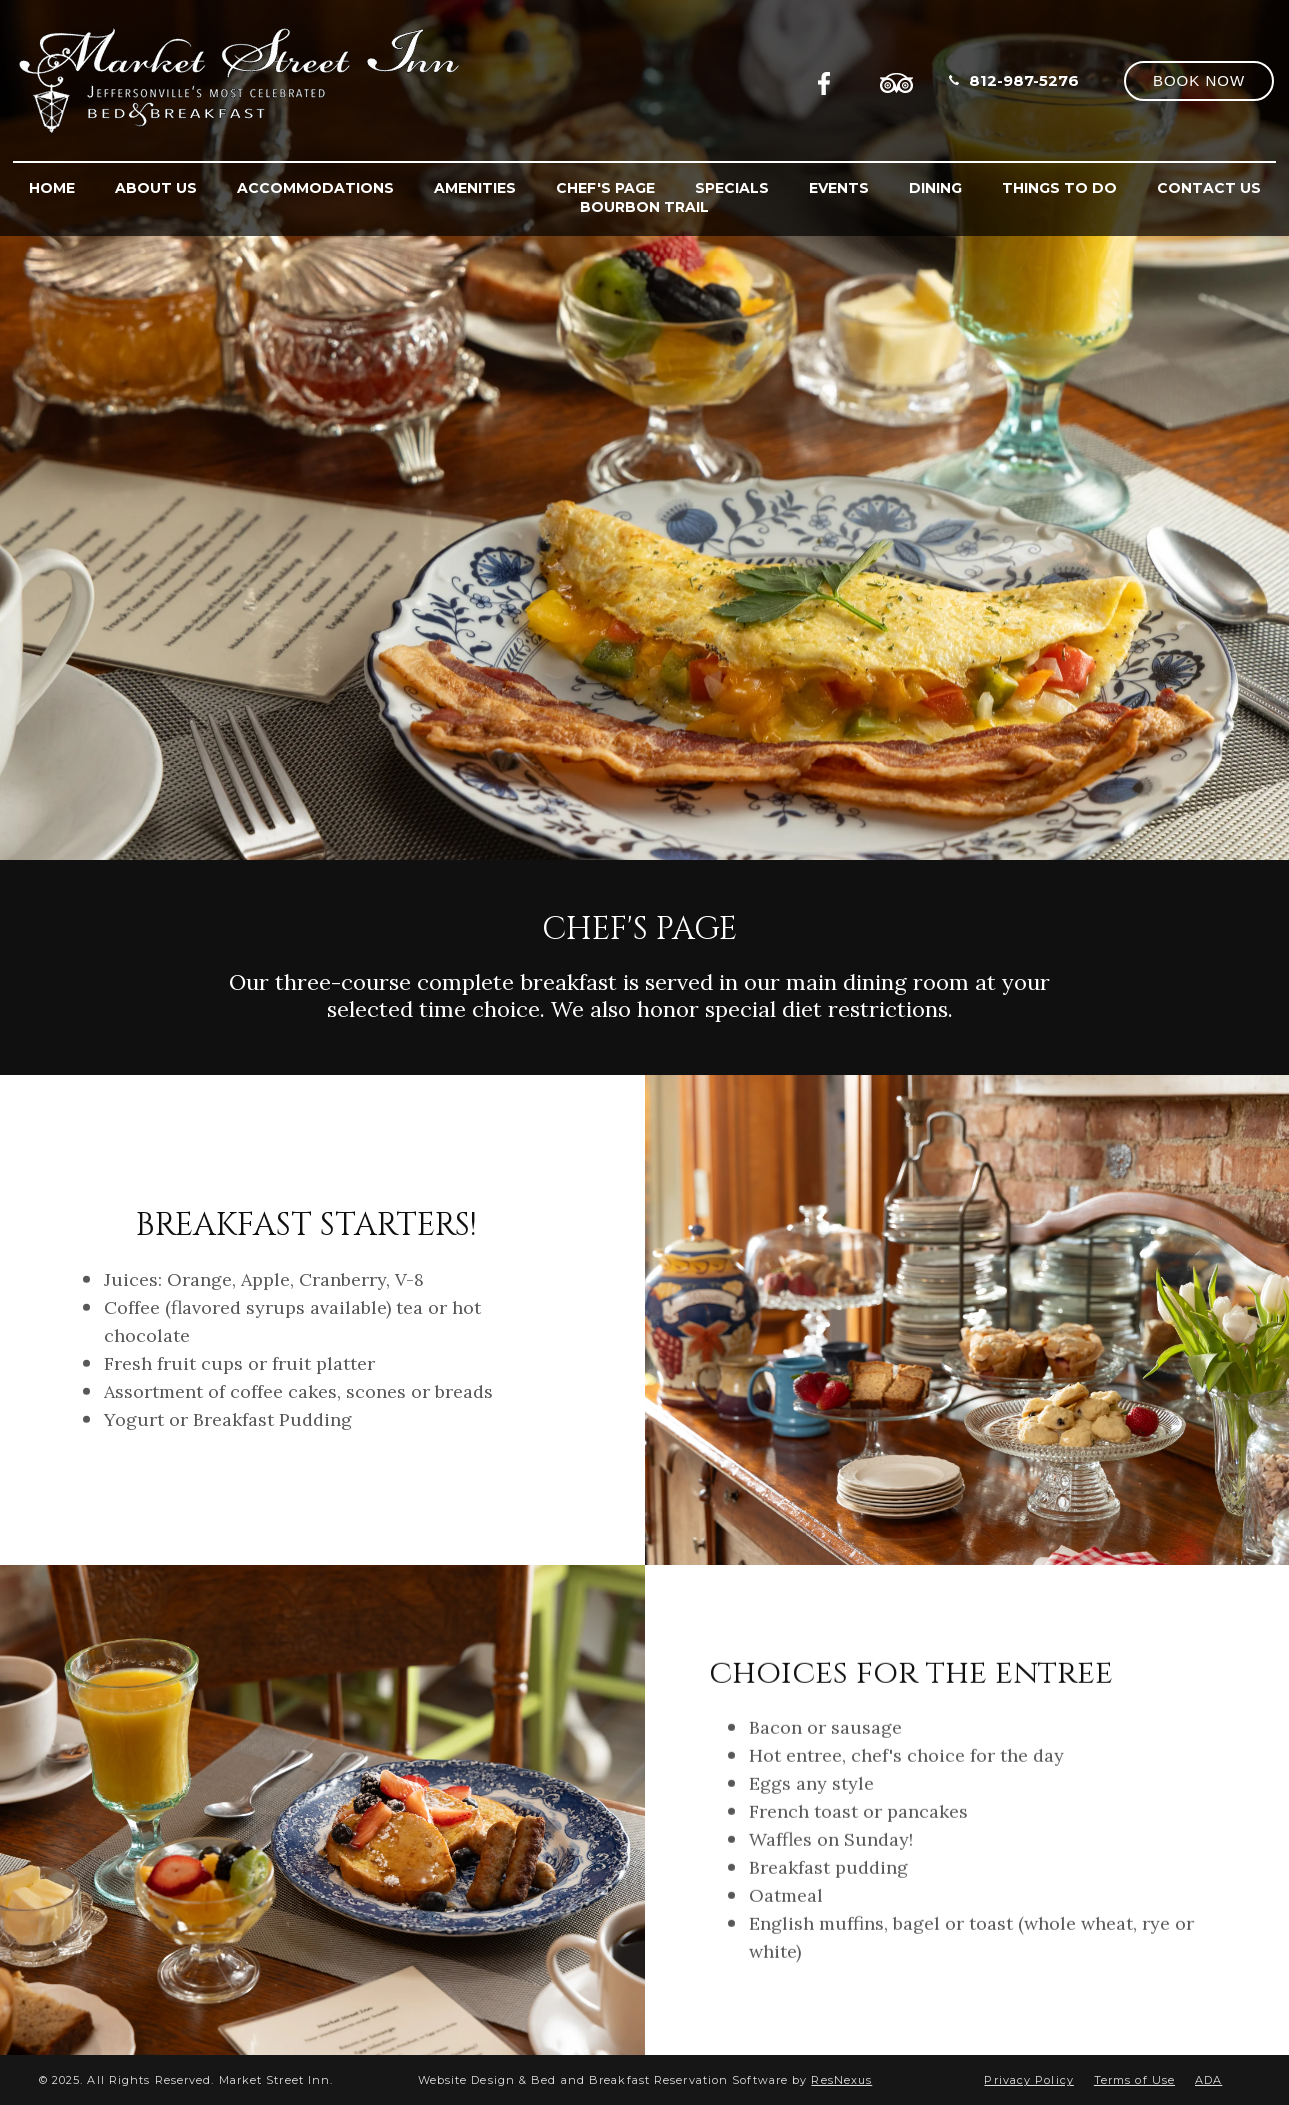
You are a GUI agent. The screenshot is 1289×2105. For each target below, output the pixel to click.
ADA (1208, 2080)
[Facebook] (830, 80)
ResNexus (841, 2080)
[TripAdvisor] (897, 80)
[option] (644, 430)
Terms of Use (1134, 2080)
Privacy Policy (1028, 2080)
